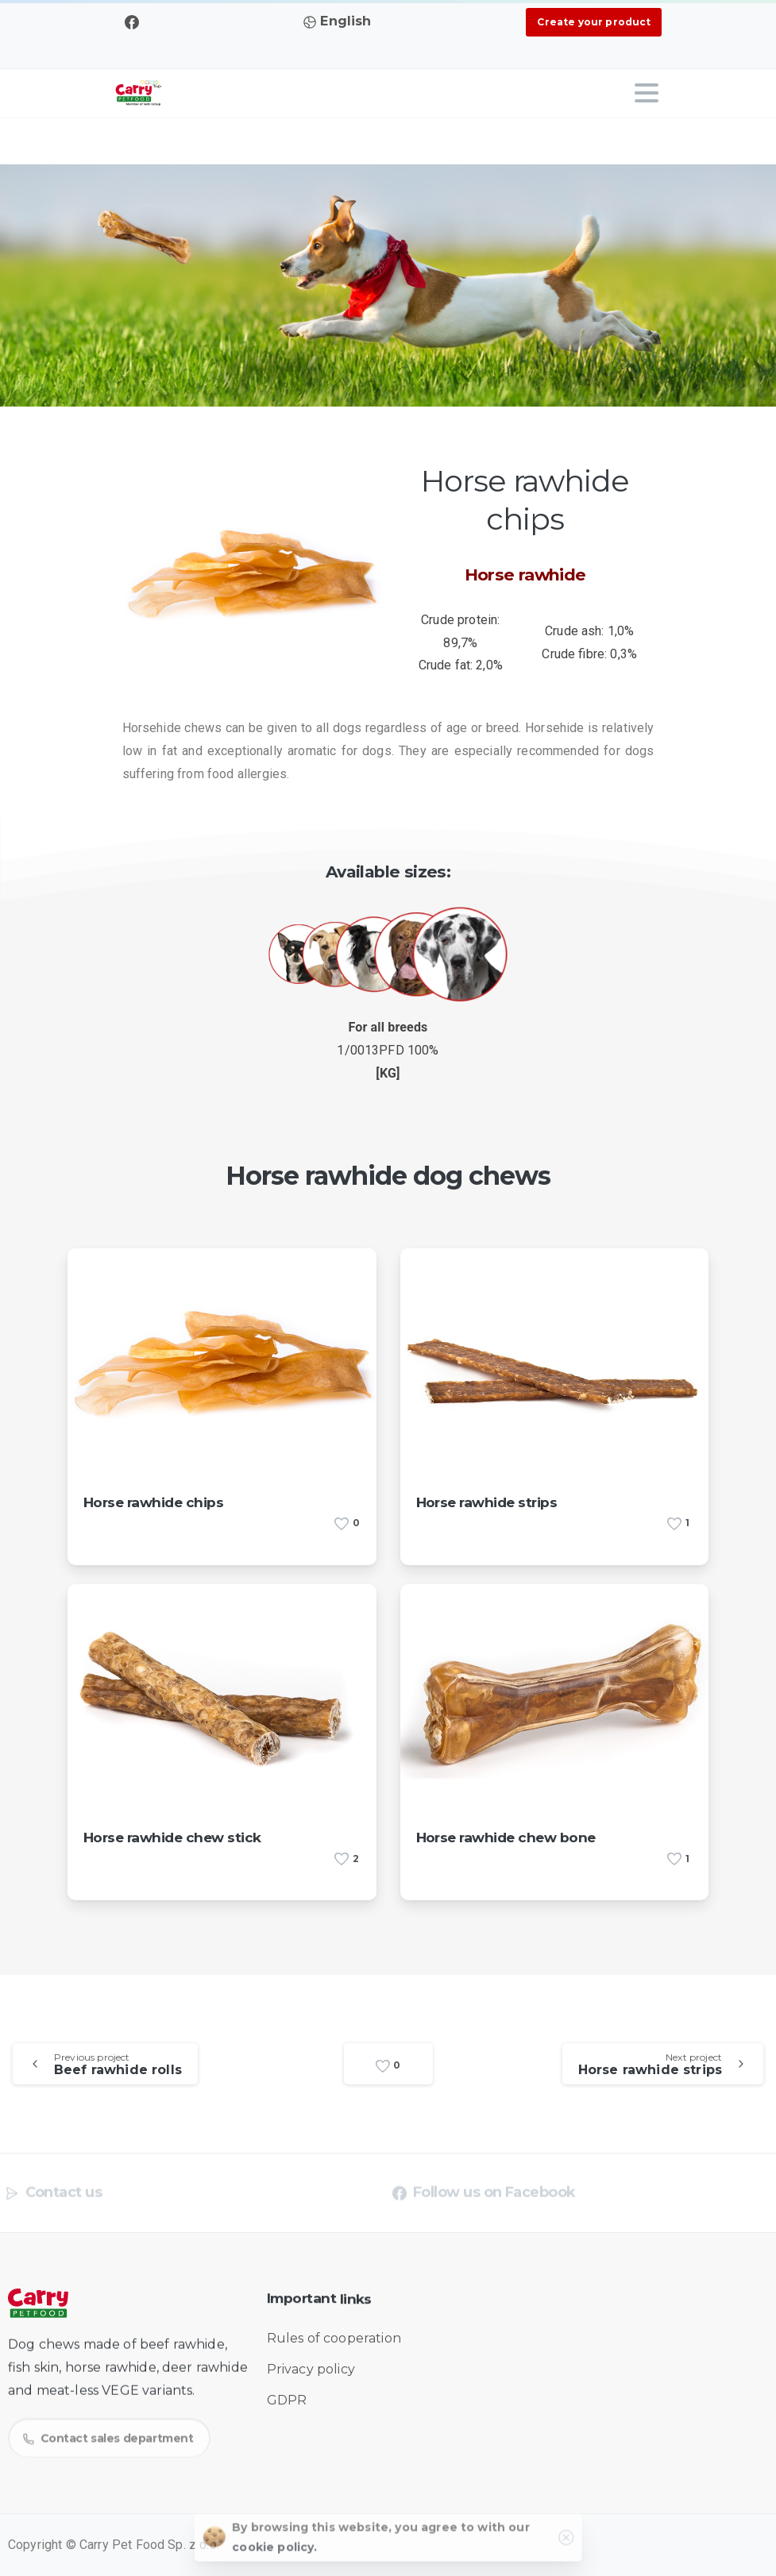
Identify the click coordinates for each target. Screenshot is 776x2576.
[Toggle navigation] (646, 92)
